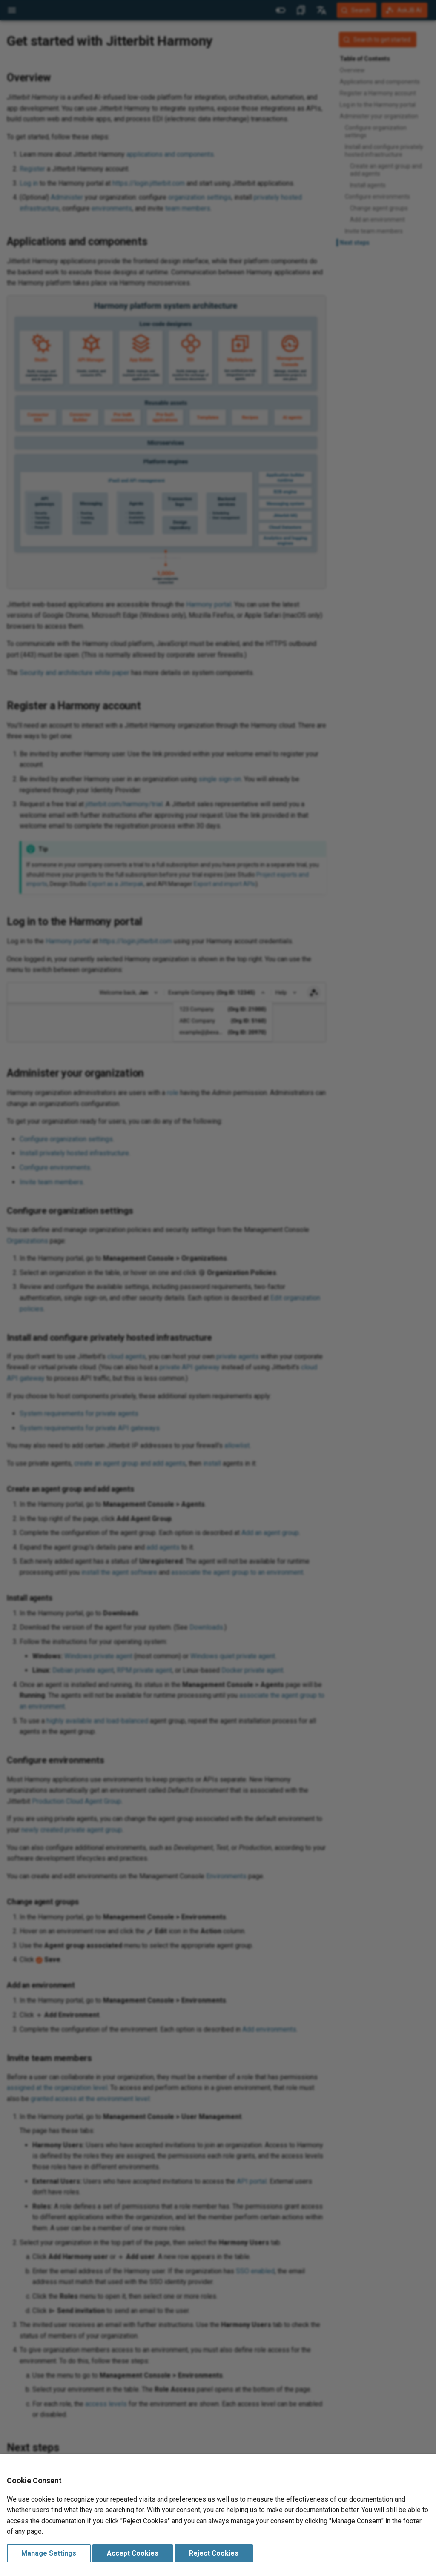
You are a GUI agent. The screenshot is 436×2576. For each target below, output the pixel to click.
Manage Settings (48, 2553)
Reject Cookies (213, 2553)
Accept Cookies (132, 2553)
